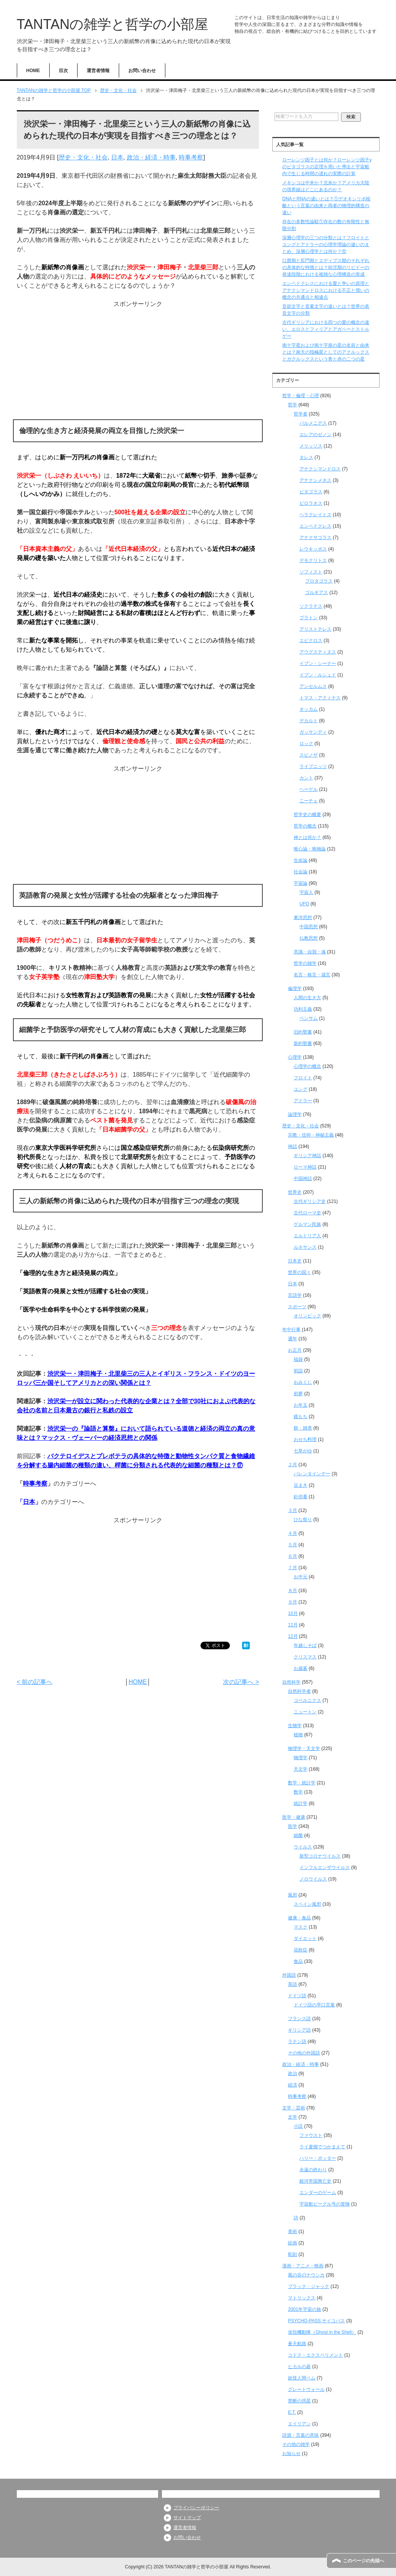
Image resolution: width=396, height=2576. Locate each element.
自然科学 (291, 1682)
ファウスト (310, 2135)
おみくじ (303, 1382)
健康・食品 (299, 1918)
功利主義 (303, 1009)
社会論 (300, 871)
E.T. (292, 2412)
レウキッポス (313, 549)
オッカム (308, 709)
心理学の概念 (307, 1066)
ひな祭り (303, 1519)
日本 (117, 157)
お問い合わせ (142, 70)
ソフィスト (310, 572)
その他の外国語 (304, 2053)
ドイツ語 (297, 1995)
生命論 (300, 860)
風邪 (292, 1895)
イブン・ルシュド (317, 675)
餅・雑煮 (303, 1428)
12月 (292, 1636)
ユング (300, 1089)
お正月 (295, 1350)
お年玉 (300, 1405)
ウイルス (303, 1847)
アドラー (303, 1100)
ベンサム (308, 1018)
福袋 (298, 1359)
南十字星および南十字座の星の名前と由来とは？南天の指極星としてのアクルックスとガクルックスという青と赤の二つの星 (325, 352)
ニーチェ (308, 800)
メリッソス (310, 446)
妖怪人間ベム (301, 2378)
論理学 (295, 1114)
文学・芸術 (293, 2108)
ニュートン (305, 1712)
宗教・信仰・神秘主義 (311, 1135)
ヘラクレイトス (315, 514)
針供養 (300, 1496)
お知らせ (291, 2453)
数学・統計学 (301, 1782)
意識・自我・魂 (310, 952)
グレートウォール (306, 2389)
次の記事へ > (241, 1682)
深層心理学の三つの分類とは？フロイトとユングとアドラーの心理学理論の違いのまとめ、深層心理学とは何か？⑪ (325, 244)
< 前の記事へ (35, 1682)
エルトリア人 (307, 1235)
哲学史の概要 (307, 814)
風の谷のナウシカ (306, 2275)
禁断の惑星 (299, 2401)
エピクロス (310, 640)
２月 (292, 1464)
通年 (292, 1338)
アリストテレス (315, 629)
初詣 (298, 1370)
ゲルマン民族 (307, 1224)
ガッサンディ (313, 732)
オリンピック (307, 1316)
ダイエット (305, 1938)
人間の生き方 (307, 997)
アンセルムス (313, 686)
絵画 (292, 2243)
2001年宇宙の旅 (304, 2309)
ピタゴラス (310, 491)
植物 (298, 1734)
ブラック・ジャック (308, 2286)
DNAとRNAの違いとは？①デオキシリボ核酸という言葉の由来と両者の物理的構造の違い (326, 205)
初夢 (298, 1393)
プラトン (308, 617)
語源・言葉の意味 (300, 2435)
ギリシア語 (299, 2030)
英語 (292, 1984)
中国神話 (303, 1178)
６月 (292, 1556)
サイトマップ (187, 2517)
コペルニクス (307, 1700)
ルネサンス (305, 1247)
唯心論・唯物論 (310, 849)
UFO (304, 903)
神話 (292, 1146)
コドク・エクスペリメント (315, 2355)
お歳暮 (300, 1668)
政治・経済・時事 (151, 157)
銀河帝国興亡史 (315, 2181)
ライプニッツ (313, 766)
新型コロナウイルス (320, 1856)
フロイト (303, 1077)
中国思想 (308, 926)
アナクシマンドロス (320, 469)
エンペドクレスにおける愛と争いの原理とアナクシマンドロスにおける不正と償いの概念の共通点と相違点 (325, 290)
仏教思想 (308, 938)
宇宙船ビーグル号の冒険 (324, 2204)
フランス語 (299, 2018)
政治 (292, 2073)
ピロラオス (310, 503)
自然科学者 (299, 1691)
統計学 (300, 1803)
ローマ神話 (305, 1167)
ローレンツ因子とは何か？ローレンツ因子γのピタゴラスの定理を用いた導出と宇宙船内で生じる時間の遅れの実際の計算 (327, 166)
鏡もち (300, 1416)
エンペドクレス (315, 526)
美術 (292, 2231)
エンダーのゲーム (317, 2192)
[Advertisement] (138, 362)
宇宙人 (306, 892)
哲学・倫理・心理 (300, 395)
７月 (292, 1567)
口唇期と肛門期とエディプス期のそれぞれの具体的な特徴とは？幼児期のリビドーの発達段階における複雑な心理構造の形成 (325, 267)
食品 (298, 1961)
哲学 (292, 404)
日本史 (295, 1261)
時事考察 (191, 157)
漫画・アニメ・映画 (302, 2265)
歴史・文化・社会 (83, 157)
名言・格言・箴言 (312, 974)
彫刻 (292, 2254)
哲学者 (300, 414)
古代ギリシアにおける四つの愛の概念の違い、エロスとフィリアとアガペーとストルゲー (325, 329)
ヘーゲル (308, 789)
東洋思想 (303, 917)
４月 (292, 1533)
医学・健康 (293, 1817)
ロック (306, 743)
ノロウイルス (313, 1879)
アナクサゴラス (315, 537)
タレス (306, 457)
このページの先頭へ (363, 2560)
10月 (292, 1613)
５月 (292, 1544)
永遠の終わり (313, 2169)
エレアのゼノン (315, 434)
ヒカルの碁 (299, 2366)
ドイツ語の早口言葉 (314, 2005)
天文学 (300, 1769)
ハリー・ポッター (317, 2158)
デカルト (308, 720)
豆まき (300, 1485)
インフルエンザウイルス (324, 1867)
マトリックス (301, 2298)
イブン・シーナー (317, 663)
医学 (292, 1826)
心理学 (295, 1057)
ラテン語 (297, 2041)
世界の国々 (299, 1272)
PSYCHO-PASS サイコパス (316, 2320)
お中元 (300, 1576)
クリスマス (305, 1657)
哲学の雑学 (305, 963)
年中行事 (291, 1329)
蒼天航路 (297, 2343)
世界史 (295, 1192)
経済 (292, 2085)
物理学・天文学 (304, 1748)
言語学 (295, 1295)
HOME (33, 70)
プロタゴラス (319, 581)
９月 (292, 1602)
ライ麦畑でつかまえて (322, 2146)
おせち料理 (305, 1439)
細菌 (298, 1835)
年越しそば (305, 1645)
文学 (292, 2117)
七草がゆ (303, 1451)
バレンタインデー (312, 1473)
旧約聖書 (303, 1032)
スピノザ (308, 755)
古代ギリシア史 (310, 1201)
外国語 (289, 1975)
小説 (298, 2126)
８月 (292, 1590)
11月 (292, 1625)
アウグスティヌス (317, 652)
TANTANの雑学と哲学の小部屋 (113, 24)
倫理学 (295, 988)
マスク (300, 1927)
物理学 (300, 1757)
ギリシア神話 (307, 1155)
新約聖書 (303, 1043)
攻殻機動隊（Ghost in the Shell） (322, 2332)
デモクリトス (313, 560)
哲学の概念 (305, 826)
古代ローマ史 (307, 1213)
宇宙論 (300, 883)
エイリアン (299, 2423)
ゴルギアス (316, 592)
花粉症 (300, 1950)
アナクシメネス (315, 480)
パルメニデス (313, 423)
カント (306, 778)
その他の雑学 (296, 2444)
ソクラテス (310, 606)
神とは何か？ (307, 837)
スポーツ (297, 1306)
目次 (63, 70)
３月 (292, 1510)
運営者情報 (98, 70)
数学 (298, 1792)
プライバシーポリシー (196, 2507)
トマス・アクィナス (320, 697)
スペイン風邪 (307, 1904)
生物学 (295, 1725)
